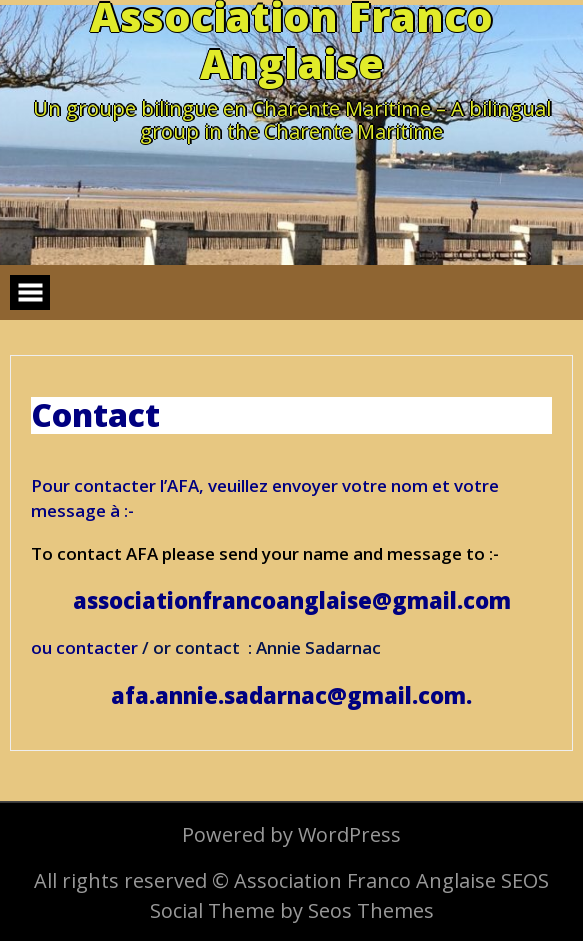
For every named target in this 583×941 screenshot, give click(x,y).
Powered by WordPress (291, 834)
